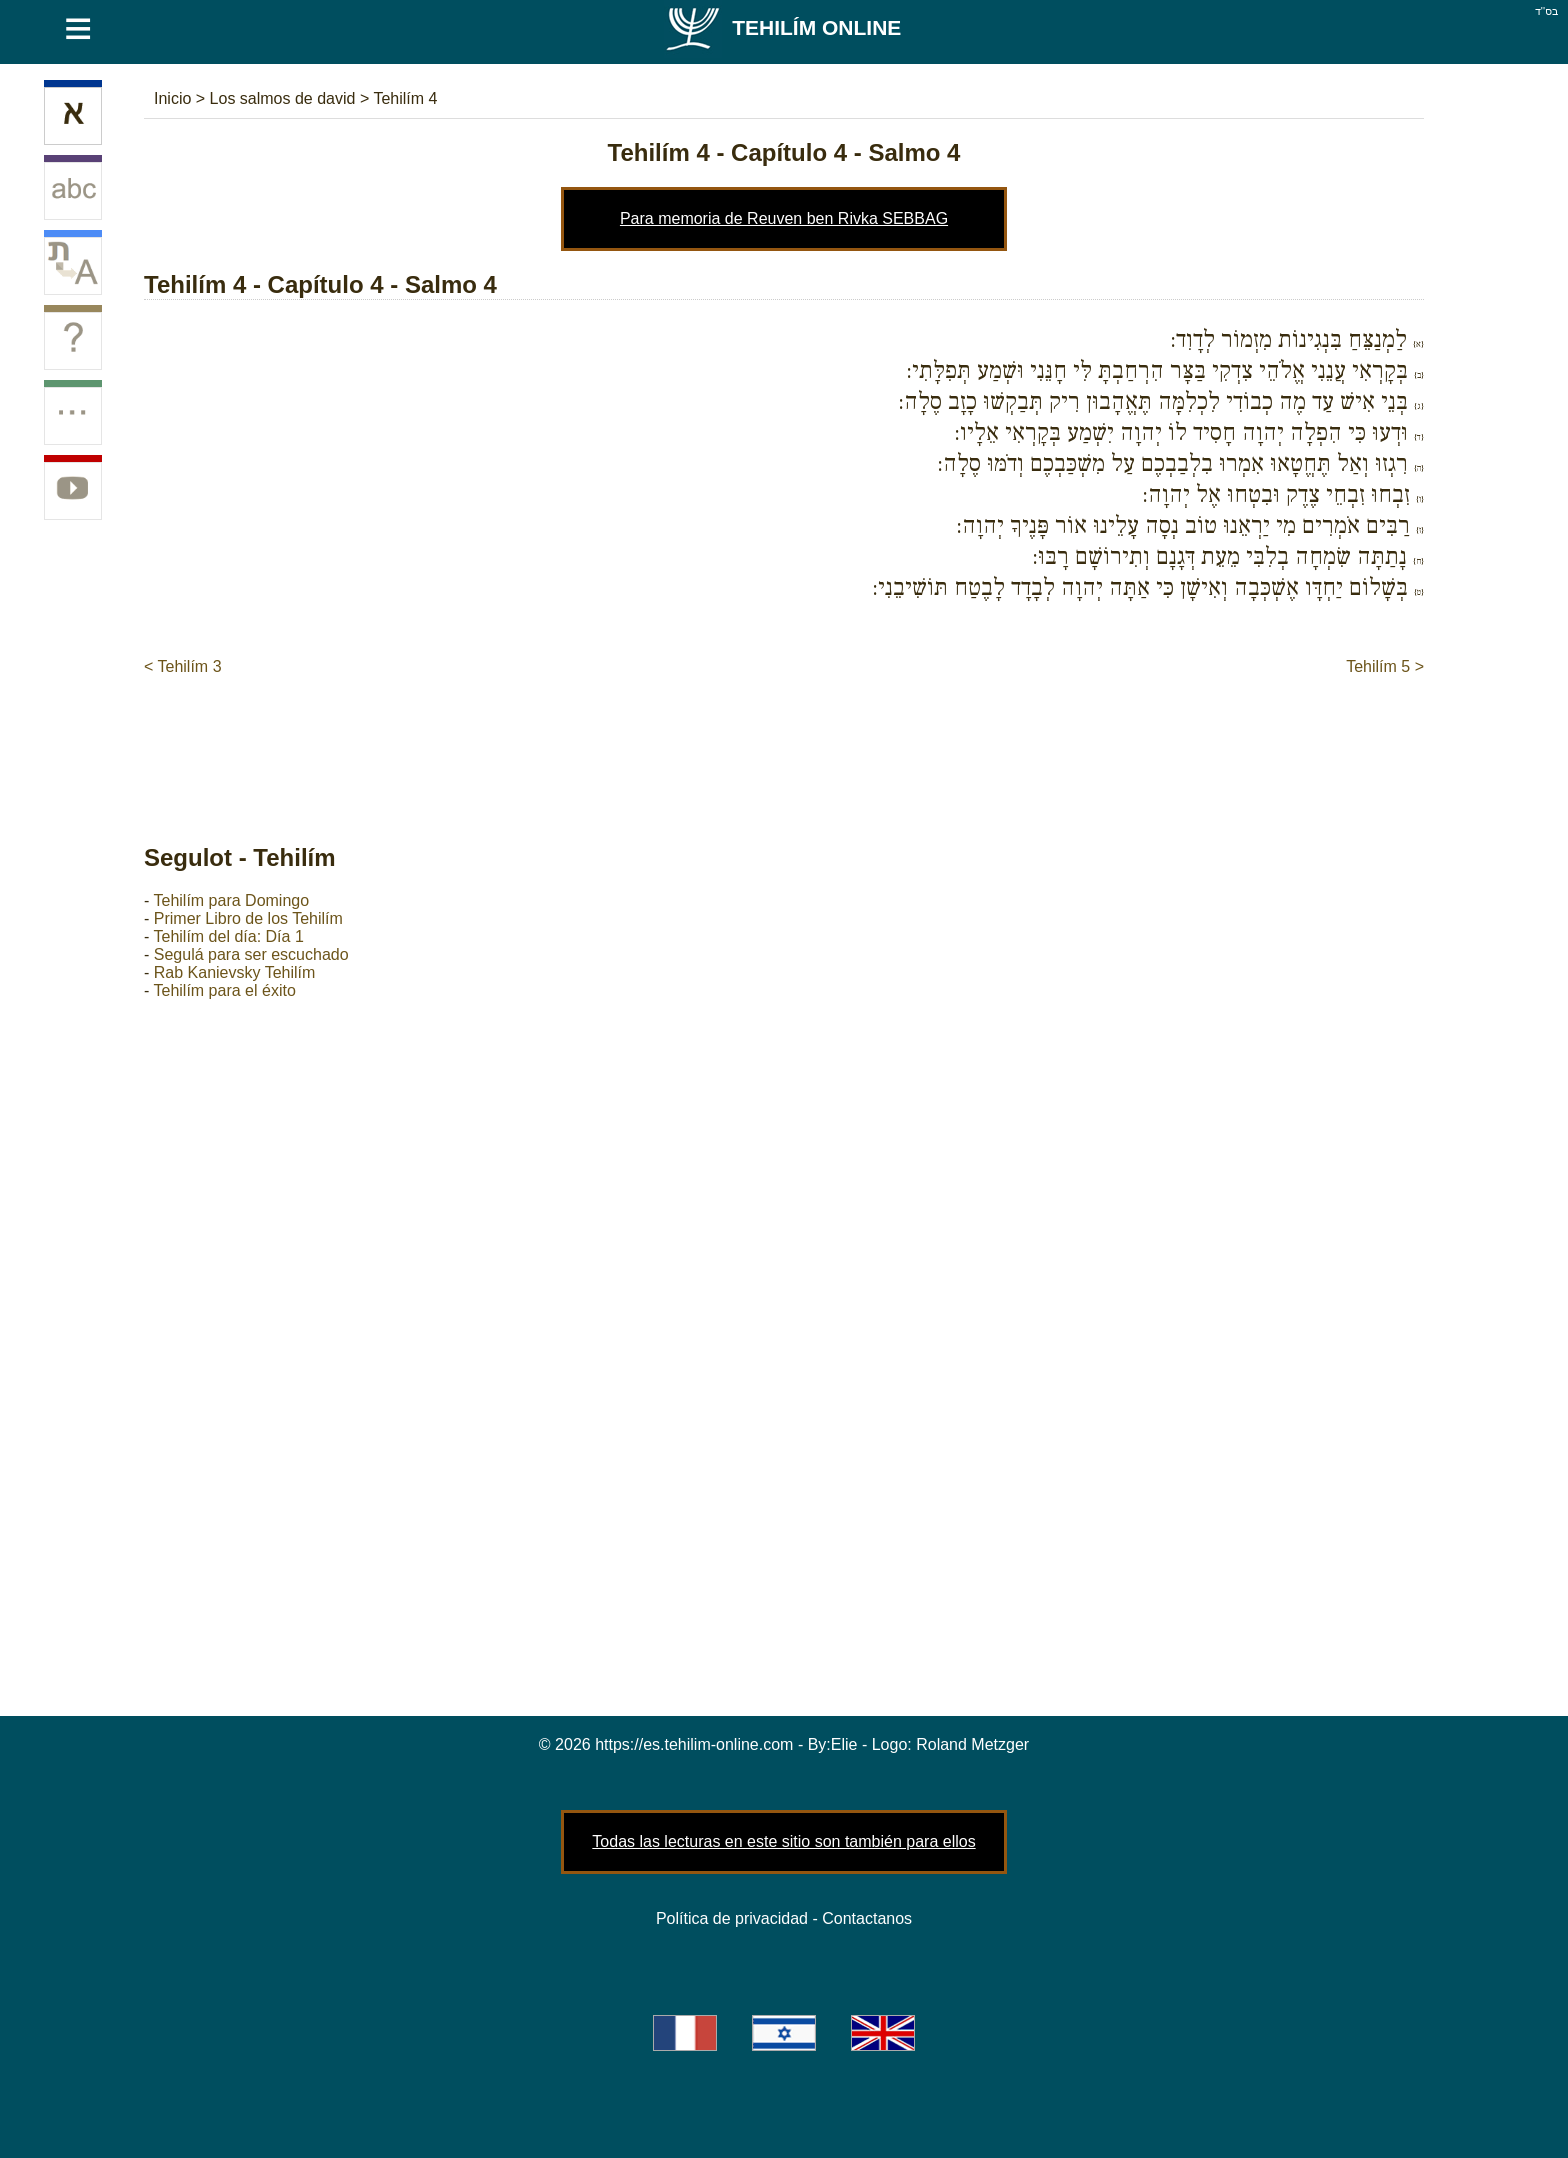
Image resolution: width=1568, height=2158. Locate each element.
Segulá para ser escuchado (251, 954)
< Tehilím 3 (183, 666)
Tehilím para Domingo (231, 900)
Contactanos (867, 1918)
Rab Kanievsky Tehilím (235, 972)
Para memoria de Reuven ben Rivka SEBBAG (784, 218)
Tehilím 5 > (1385, 666)
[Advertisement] (784, 739)
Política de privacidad (732, 1918)
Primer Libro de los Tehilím (248, 918)
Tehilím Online (782, 27)
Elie (844, 1744)
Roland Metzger (972, 1744)
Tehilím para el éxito (224, 990)
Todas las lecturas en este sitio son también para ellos (783, 1841)
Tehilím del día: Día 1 (228, 936)
